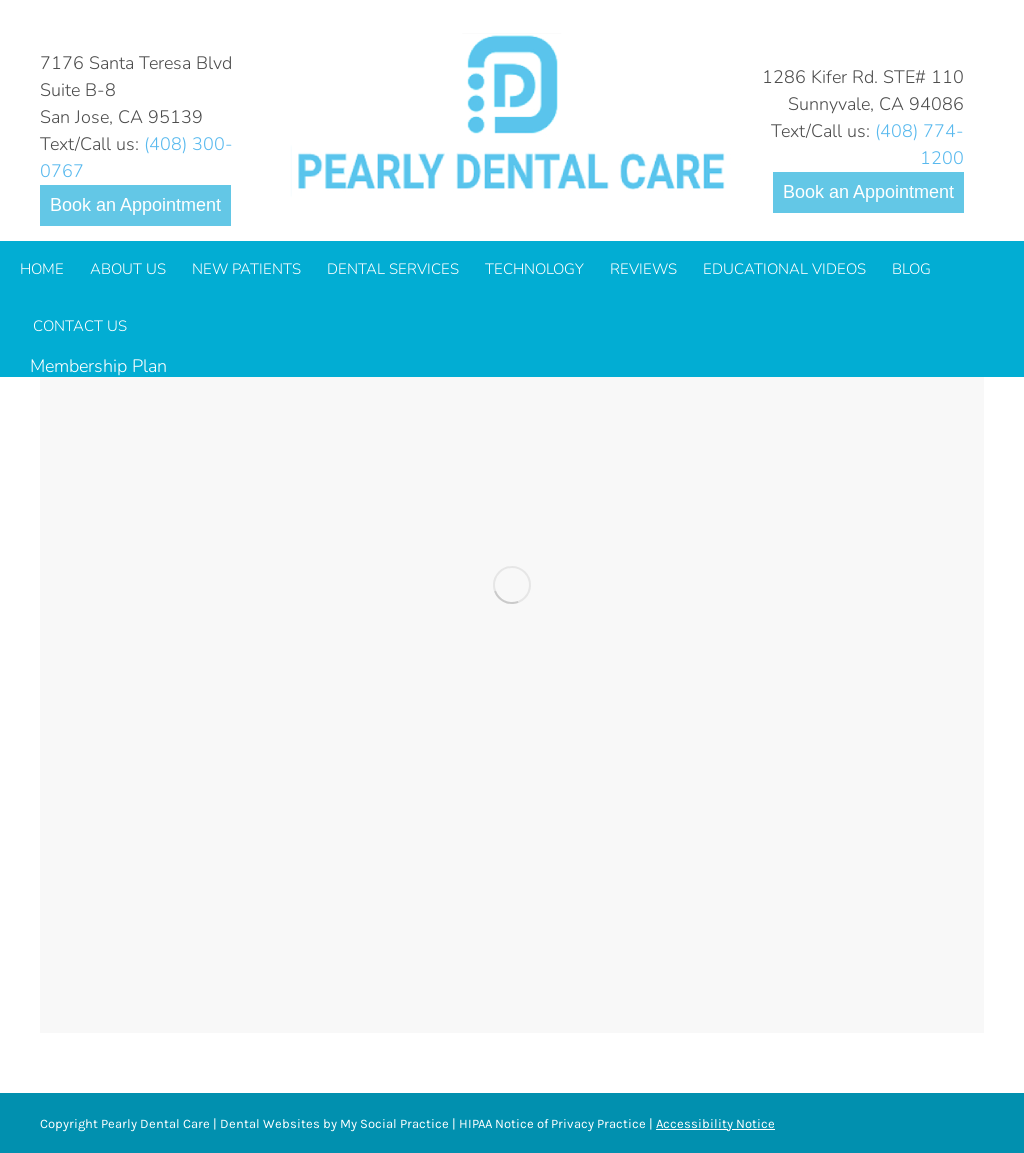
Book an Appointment (135, 205)
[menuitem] (42, 269)
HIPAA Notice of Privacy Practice (552, 1123)
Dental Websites (270, 1123)
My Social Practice (393, 1123)
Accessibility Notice (715, 1123)
